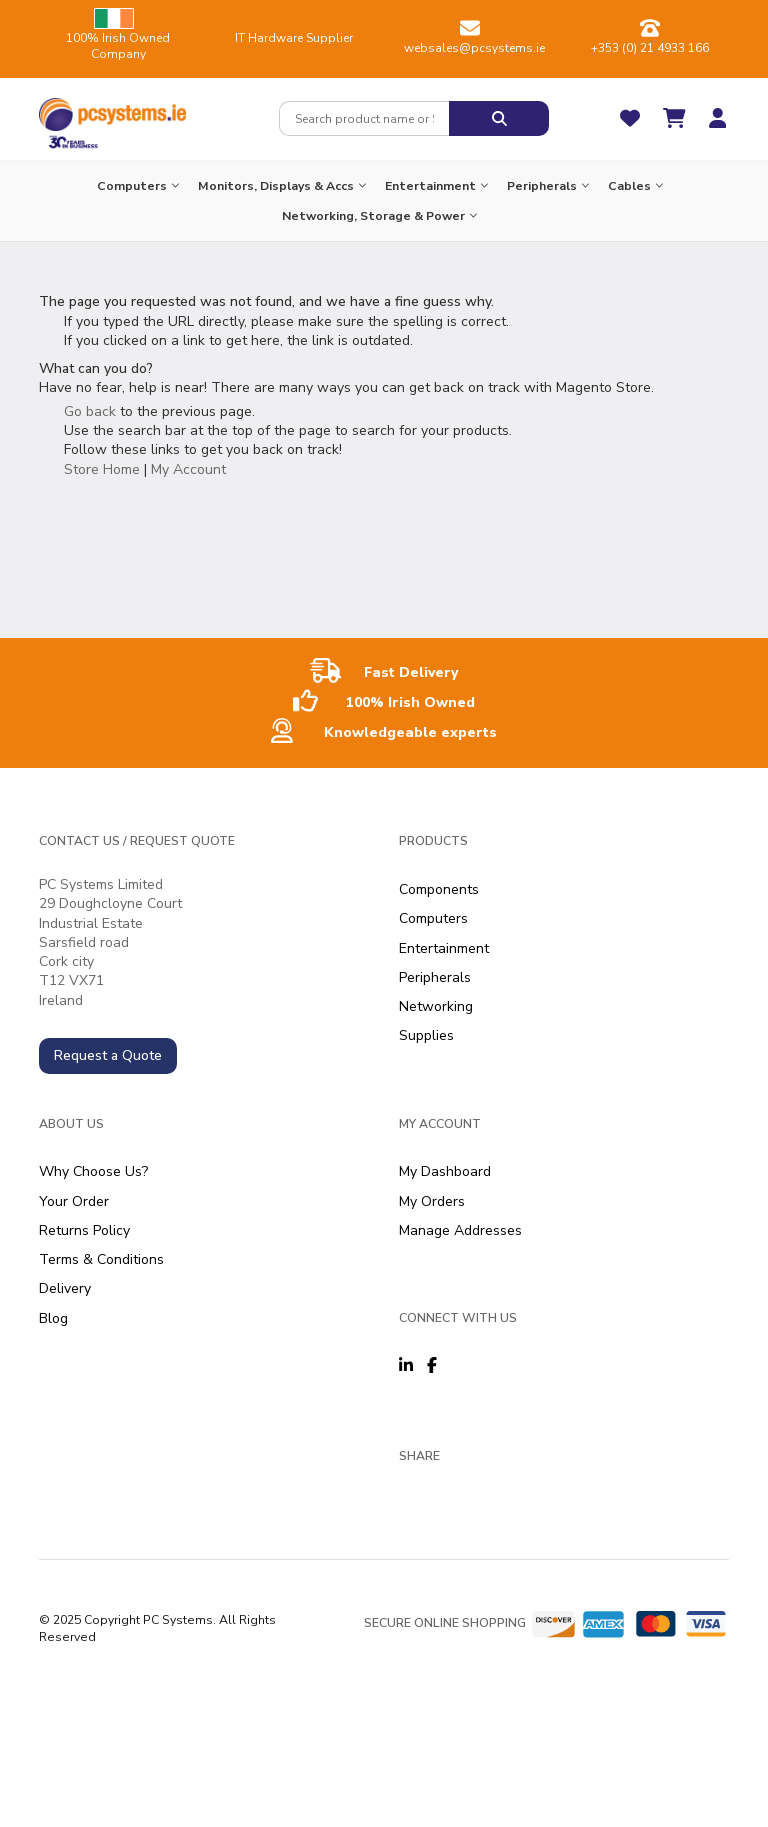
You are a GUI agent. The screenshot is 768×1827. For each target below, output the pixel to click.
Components (439, 889)
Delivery (65, 1288)
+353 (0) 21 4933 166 (650, 48)
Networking (436, 1006)
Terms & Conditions (101, 1259)
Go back (90, 411)
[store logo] (112, 110)
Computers (433, 918)
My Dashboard (445, 1171)
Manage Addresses (460, 1230)
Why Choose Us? (93, 1171)
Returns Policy (84, 1230)
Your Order (74, 1201)
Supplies (426, 1035)
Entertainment (444, 948)
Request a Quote (108, 1055)
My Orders (432, 1201)
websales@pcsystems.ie (474, 48)
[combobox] (364, 118)
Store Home (102, 469)
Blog (53, 1318)
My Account (188, 469)
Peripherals (435, 977)
